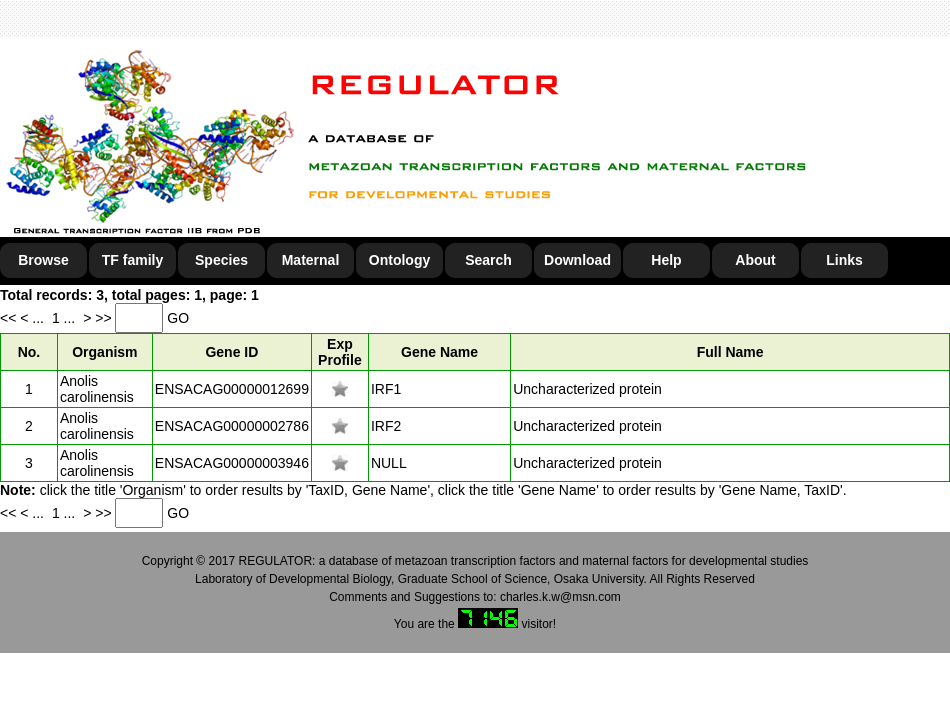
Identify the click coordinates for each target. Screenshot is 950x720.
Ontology (399, 260)
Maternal (311, 260)
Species (221, 260)
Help (666, 260)
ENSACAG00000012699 (232, 389)
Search (488, 260)
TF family (132, 260)
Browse (43, 260)
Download (577, 260)
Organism (104, 352)
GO (178, 318)
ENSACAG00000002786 (232, 426)
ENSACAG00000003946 (232, 463)
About (755, 260)
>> (105, 318)
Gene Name (439, 352)
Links (844, 260)
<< (10, 318)
